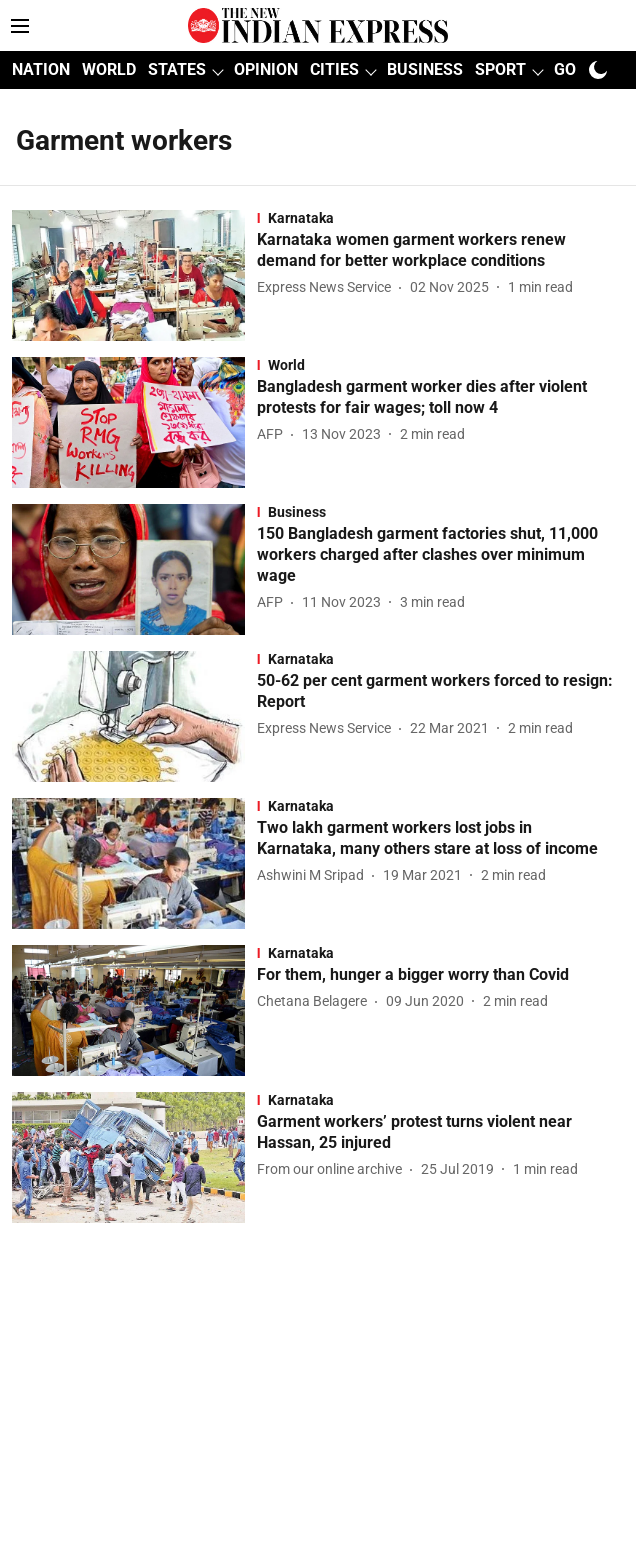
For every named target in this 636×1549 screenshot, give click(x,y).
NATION (41, 69)
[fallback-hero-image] (134, 275)
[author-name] (328, 287)
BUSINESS (425, 69)
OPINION (266, 69)
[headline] (440, 251)
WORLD (109, 69)
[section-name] (440, 218)
